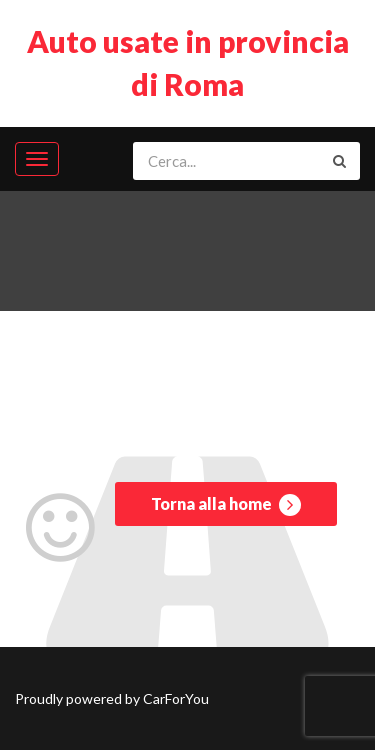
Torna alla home (226, 505)
